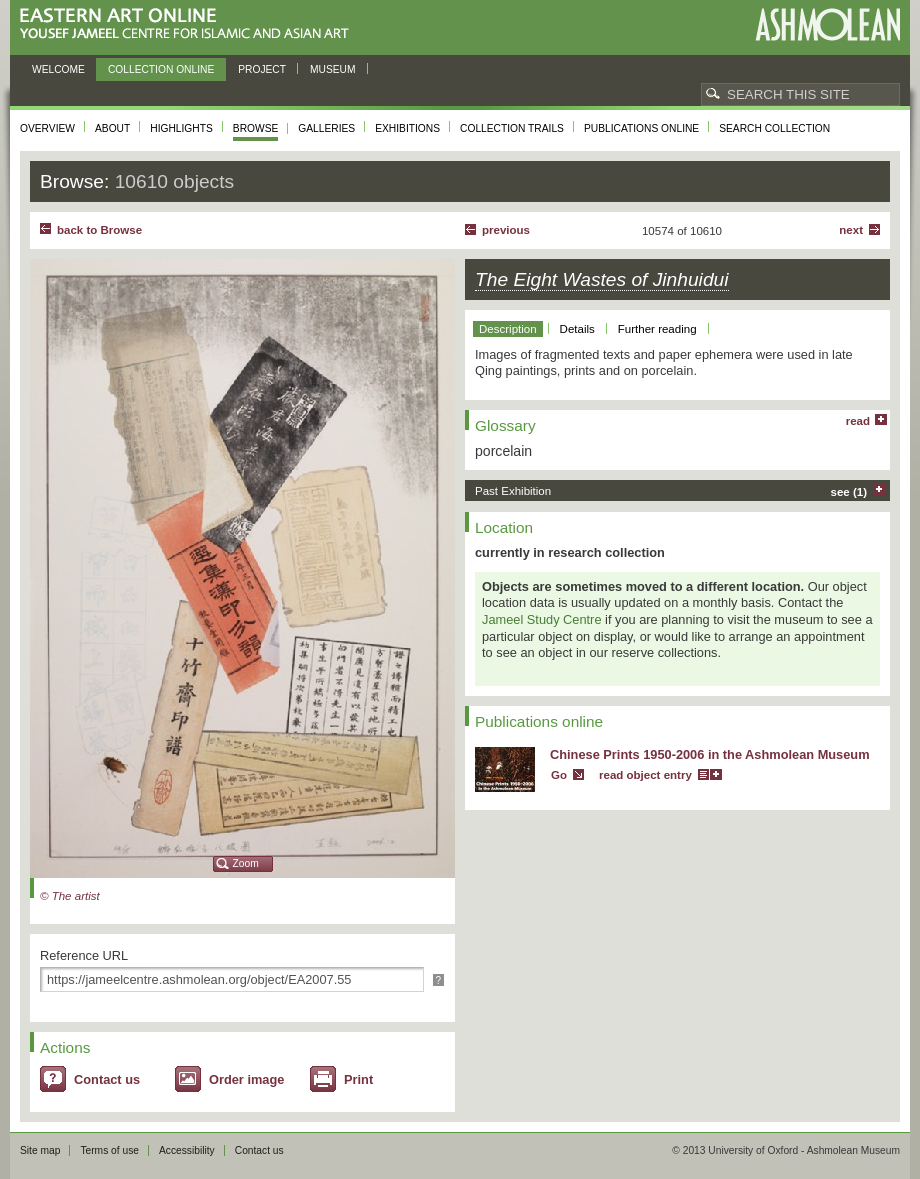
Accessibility (187, 1150)
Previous (506, 230)
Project (262, 69)
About (112, 128)
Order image (246, 1079)
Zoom (246, 863)
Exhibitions (407, 128)
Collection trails (512, 128)
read (858, 421)
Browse (256, 128)
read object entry (645, 775)
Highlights (181, 128)
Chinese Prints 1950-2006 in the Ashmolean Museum (710, 754)
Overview (47, 128)
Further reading (657, 329)
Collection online (161, 69)
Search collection (774, 128)
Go (559, 775)
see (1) (849, 492)
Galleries (326, 128)
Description (508, 329)
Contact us (107, 1079)
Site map (40, 1150)
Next (851, 230)
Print (358, 1079)
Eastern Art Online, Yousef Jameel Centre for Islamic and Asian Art (189, 24)
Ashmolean (827, 24)
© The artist (70, 896)
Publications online (641, 128)
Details (577, 329)
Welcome (58, 69)
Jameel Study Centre (542, 619)
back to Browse (99, 230)
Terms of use (109, 1150)
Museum (333, 69)
